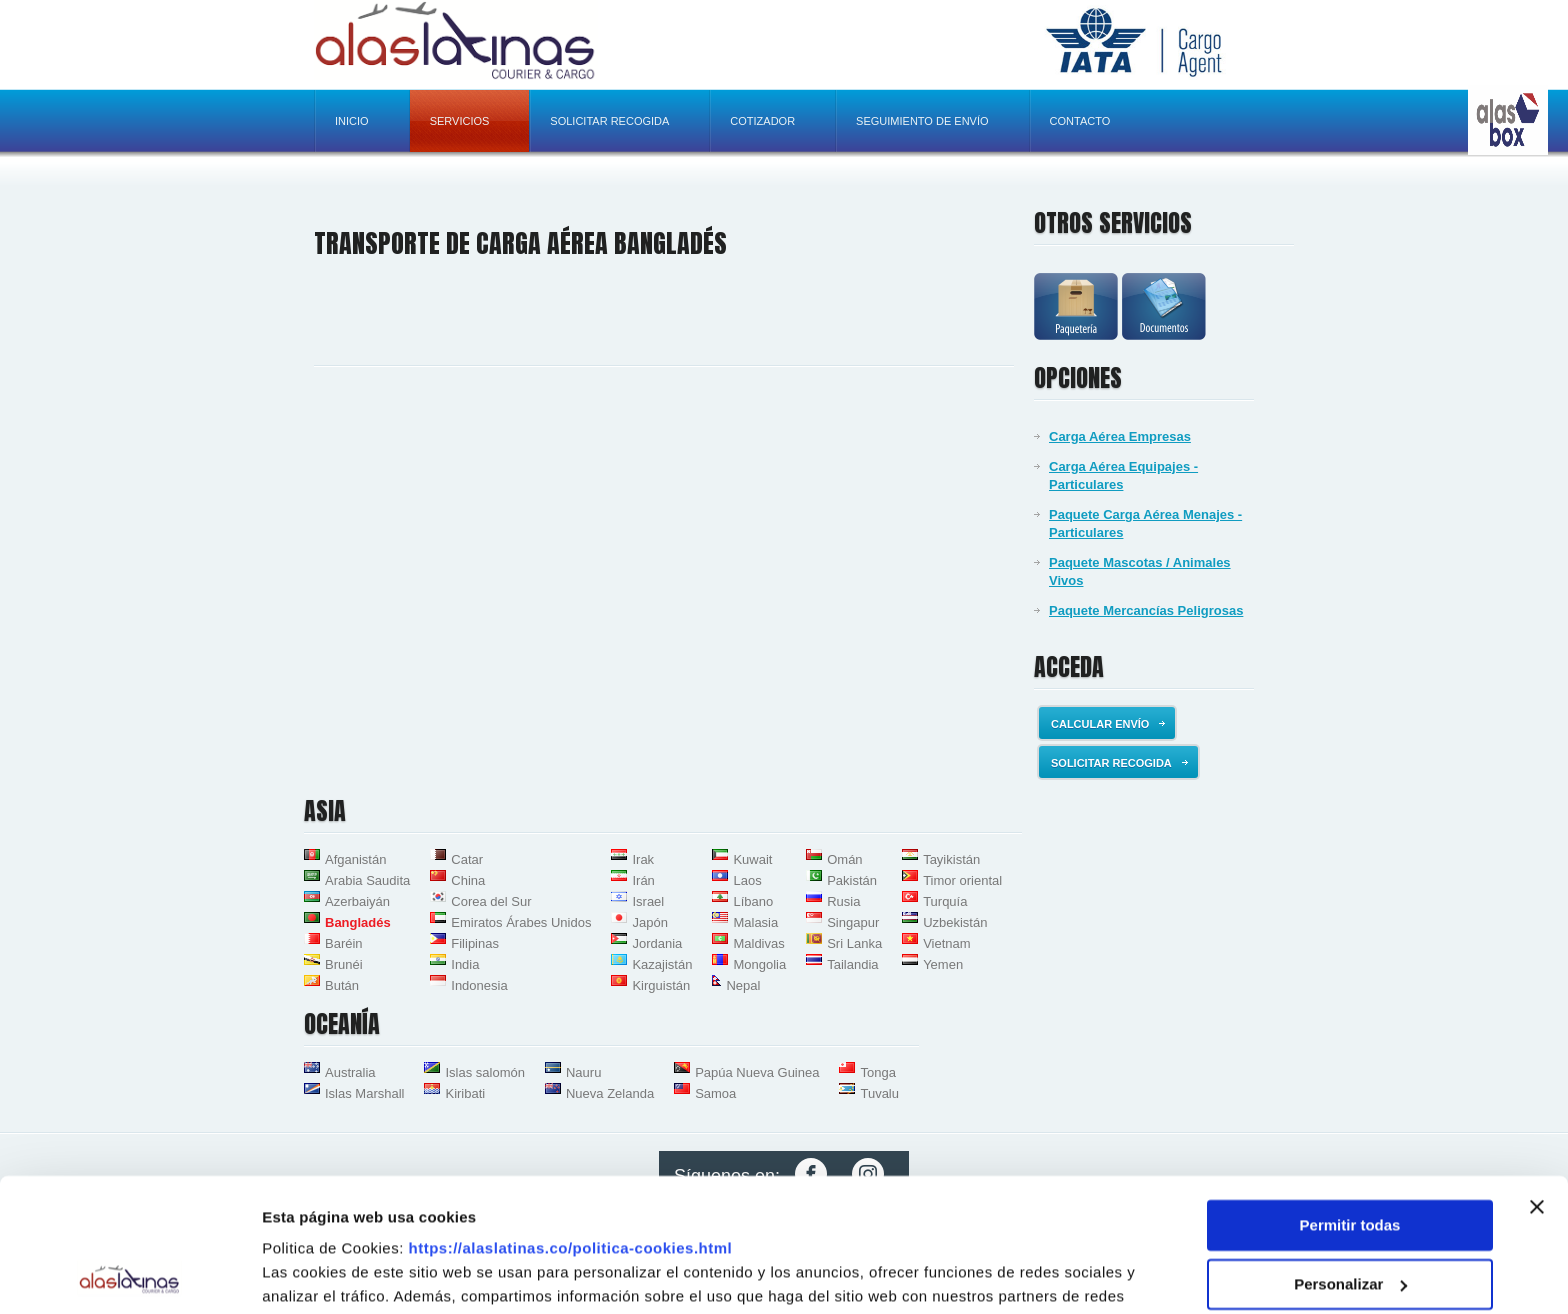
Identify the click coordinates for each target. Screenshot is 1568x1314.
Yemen (943, 964)
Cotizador (762, 121)
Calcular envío (1108, 724)
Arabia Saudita (367, 880)
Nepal (743, 985)
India (465, 964)
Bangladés (358, 922)
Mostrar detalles (320, 1274)
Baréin (344, 943)
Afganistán (355, 859)
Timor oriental (962, 880)
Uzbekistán (955, 922)
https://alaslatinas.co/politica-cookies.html (571, 1123)
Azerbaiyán (357, 901)
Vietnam (946, 943)
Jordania (657, 943)
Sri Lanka (854, 943)
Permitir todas (1350, 1100)
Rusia (843, 901)
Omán (844, 859)
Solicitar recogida (609, 121)
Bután (342, 985)
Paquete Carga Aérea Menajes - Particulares (1145, 523)
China (468, 880)
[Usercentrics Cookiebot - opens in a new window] (129, 1275)
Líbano (753, 901)
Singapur (853, 922)
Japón (649, 922)
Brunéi (344, 964)
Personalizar (1350, 1158)
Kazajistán (662, 964)
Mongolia (759, 964)
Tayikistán (951, 859)
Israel (648, 901)
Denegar (1350, 1217)
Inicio (352, 121)
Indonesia (479, 985)
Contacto (1080, 121)
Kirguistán (661, 985)
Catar (467, 859)
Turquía (945, 901)
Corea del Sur (491, 901)
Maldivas (758, 943)
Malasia (755, 922)
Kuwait (752, 859)
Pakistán (852, 880)
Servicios (460, 121)
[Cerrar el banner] (1537, 1082)
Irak (643, 859)
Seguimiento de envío (922, 121)
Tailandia (852, 964)
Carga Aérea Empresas (1120, 436)
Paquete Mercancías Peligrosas (1146, 610)
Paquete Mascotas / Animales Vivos (1140, 571)
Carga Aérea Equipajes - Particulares (1123, 475)
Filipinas (475, 943)
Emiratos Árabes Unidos (521, 922)
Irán (643, 880)
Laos (747, 880)
